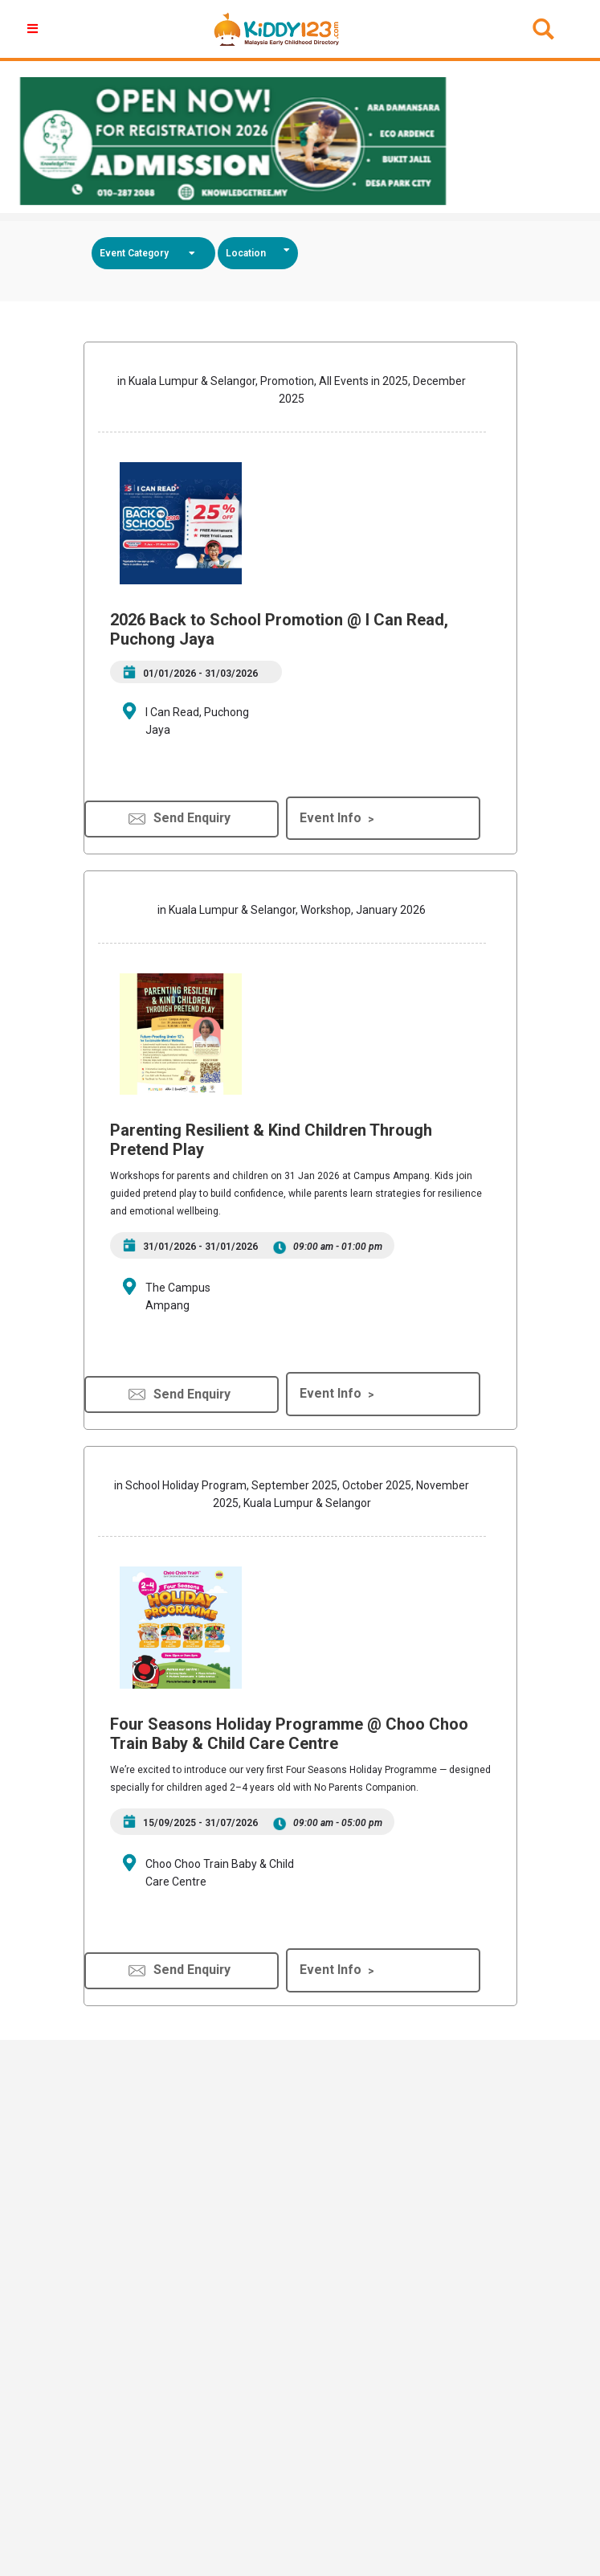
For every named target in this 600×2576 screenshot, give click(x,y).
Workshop (325, 909)
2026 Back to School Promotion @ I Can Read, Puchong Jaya (279, 629)
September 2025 (294, 1485)
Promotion (287, 381)
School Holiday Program (186, 1485)
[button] (34, 29)
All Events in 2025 (363, 381)
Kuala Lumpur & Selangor (192, 381)
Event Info (330, 817)
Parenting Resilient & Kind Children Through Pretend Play (271, 1139)
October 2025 (376, 1485)
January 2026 (391, 909)
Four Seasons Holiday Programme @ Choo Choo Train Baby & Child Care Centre (289, 1733)
